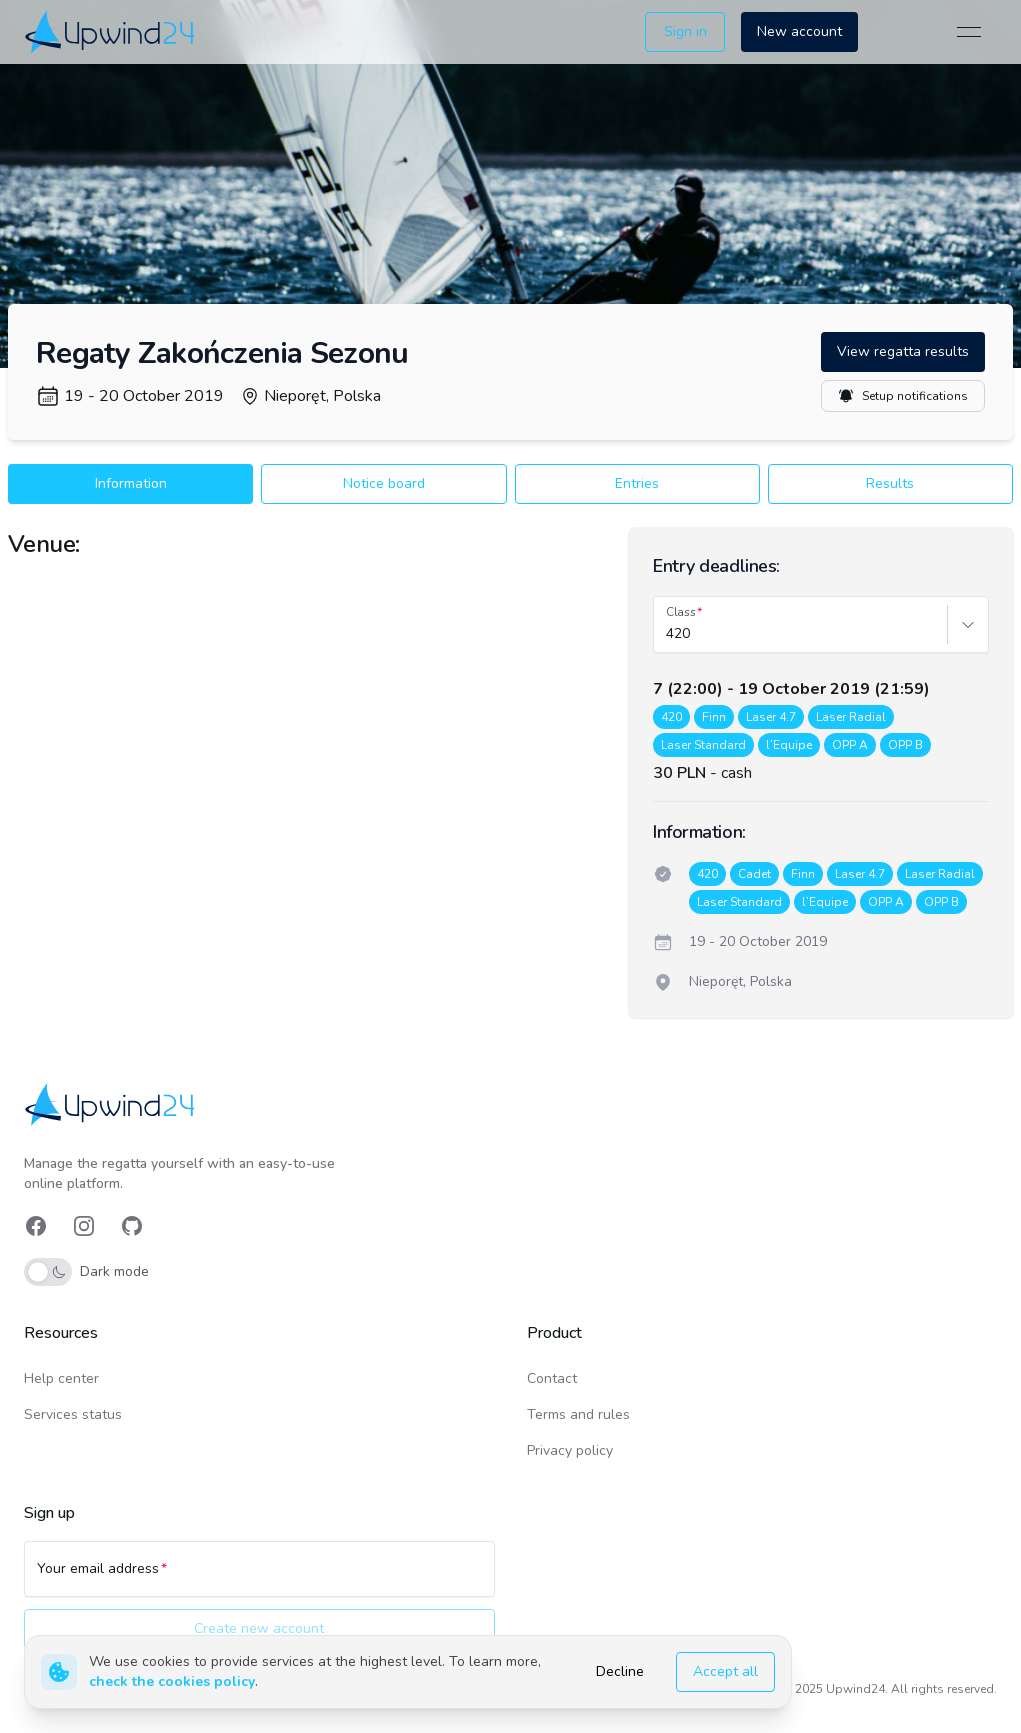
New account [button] (799, 31)
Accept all (725, 1671)
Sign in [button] (685, 31)
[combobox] (668, 634)
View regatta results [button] (903, 351)
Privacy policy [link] (570, 1450)
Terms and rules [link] (578, 1414)
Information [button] (131, 483)
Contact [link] (552, 1378)
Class (681, 612)
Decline (620, 1671)
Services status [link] (73, 1414)
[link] (111, 31)
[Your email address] (259, 1578)
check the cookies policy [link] (172, 1681)
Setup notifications (903, 396)
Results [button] (890, 483)
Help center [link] (61, 1378)
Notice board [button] (384, 483)
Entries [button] (637, 483)
